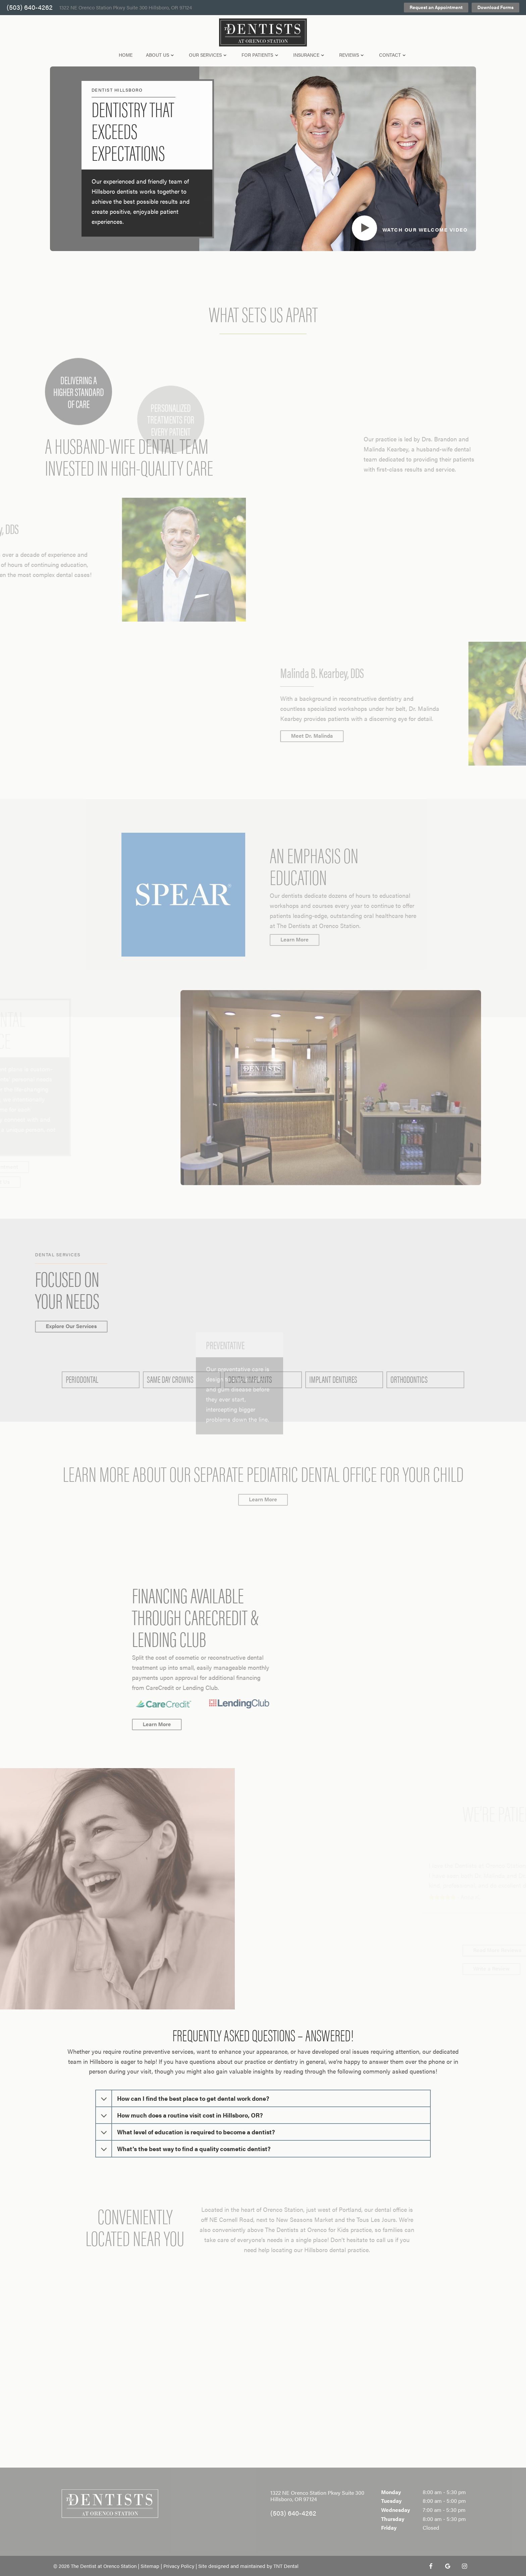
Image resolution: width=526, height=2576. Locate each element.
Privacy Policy (178, 2565)
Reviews (352, 54)
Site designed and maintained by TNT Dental (248, 2565)
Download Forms (495, 7)
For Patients (261, 54)
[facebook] (430, 2566)
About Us (161, 54)
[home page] (263, 32)
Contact (393, 54)
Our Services (208, 54)
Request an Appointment (436, 7)
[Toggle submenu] (172, 54)
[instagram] (464, 2566)
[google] (447, 2566)
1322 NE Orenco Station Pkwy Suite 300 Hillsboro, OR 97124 (125, 8)
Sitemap (150, 2565)
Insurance (309, 54)
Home (126, 54)
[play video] (408, 228)
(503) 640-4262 (30, 7)
